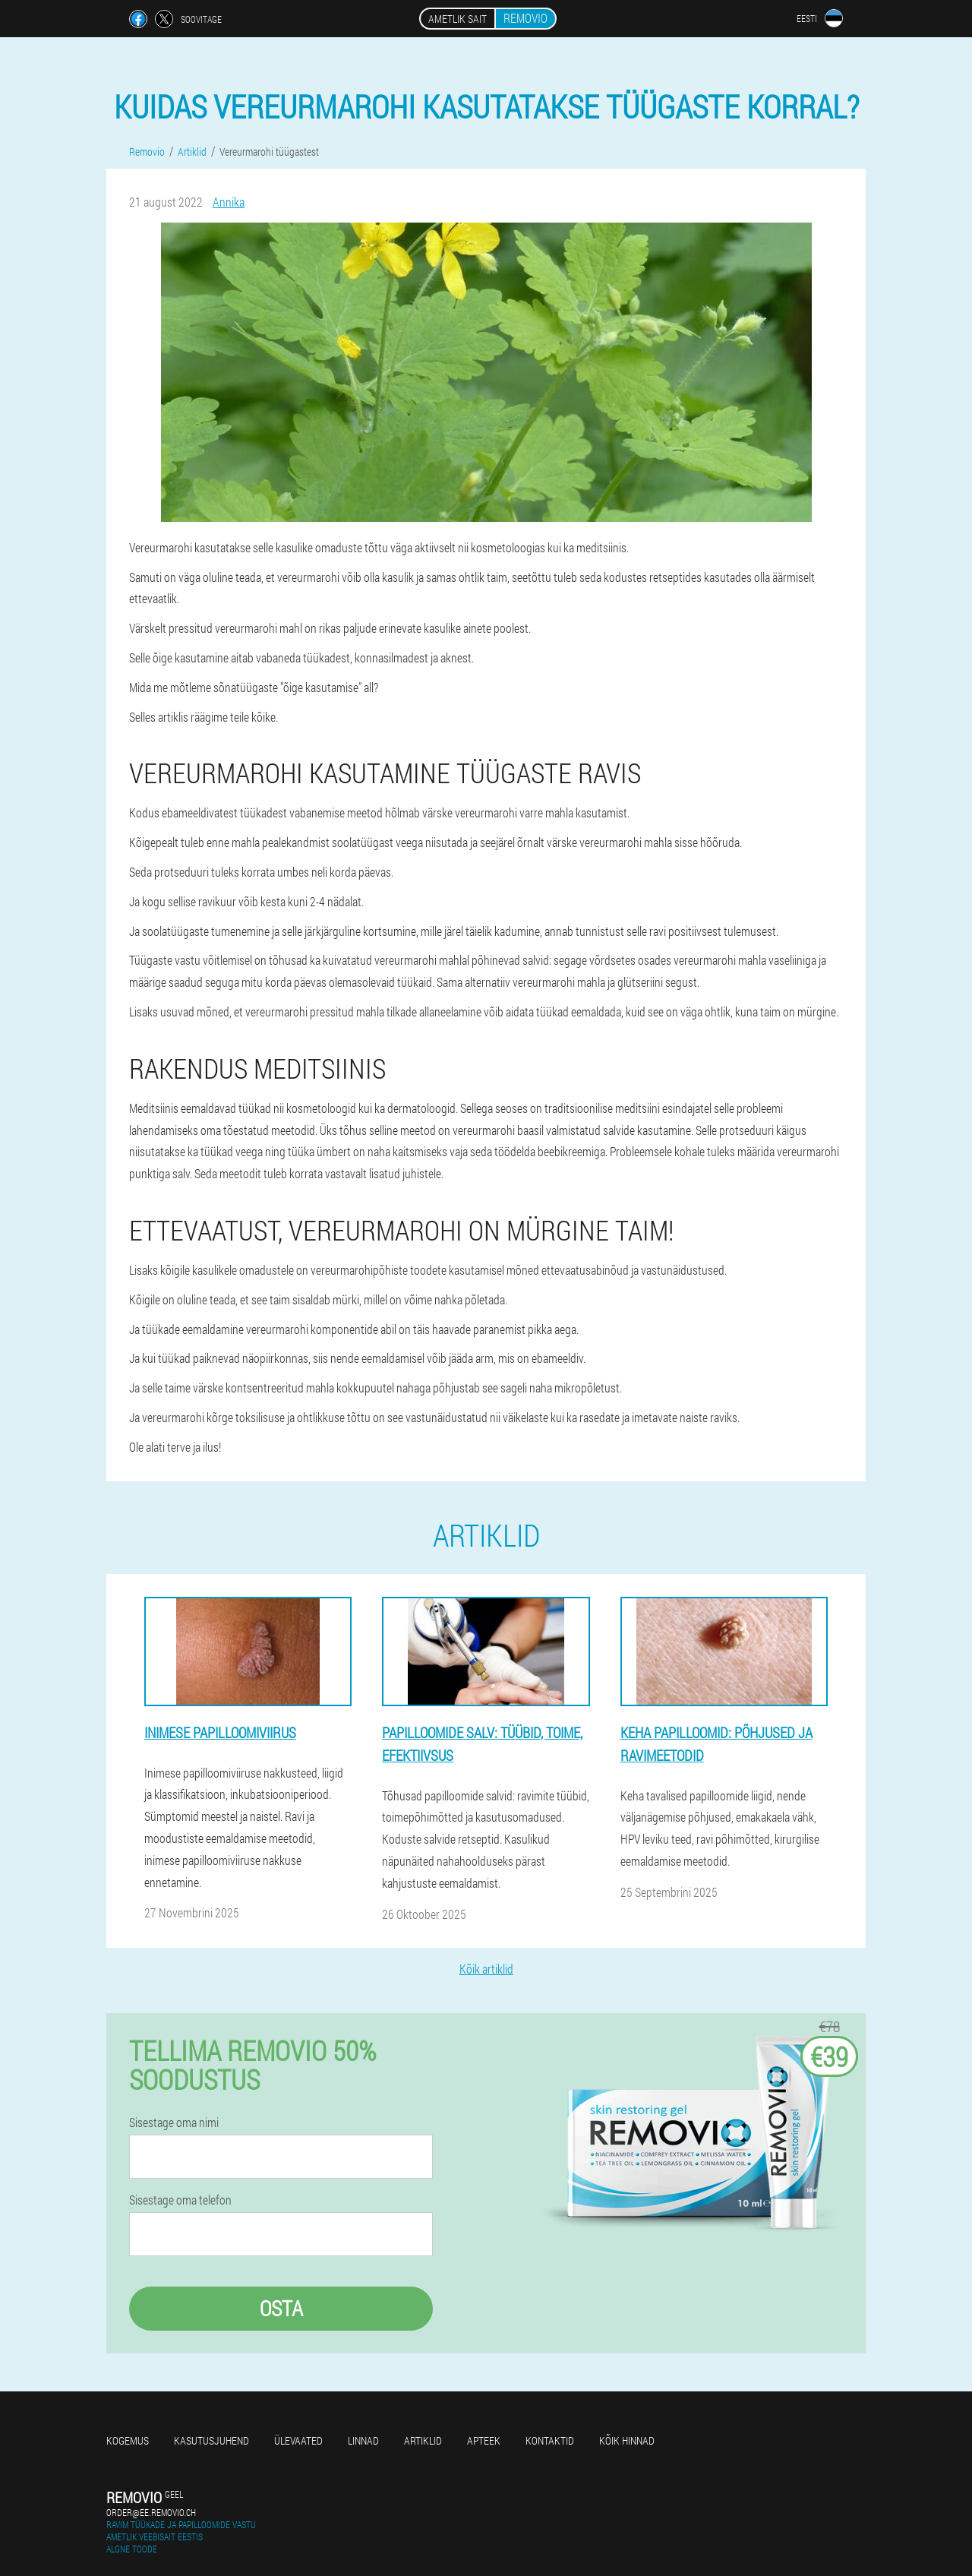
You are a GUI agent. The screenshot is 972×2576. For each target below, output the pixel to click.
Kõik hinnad (627, 2440)
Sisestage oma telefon (180, 2200)
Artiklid (423, 2440)
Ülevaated (298, 2440)
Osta (281, 2308)
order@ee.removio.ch (151, 2512)
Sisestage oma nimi (174, 2122)
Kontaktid (549, 2440)
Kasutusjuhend (211, 2440)
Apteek (483, 2440)
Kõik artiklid (486, 1969)
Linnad (363, 2440)
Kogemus (127, 2440)
